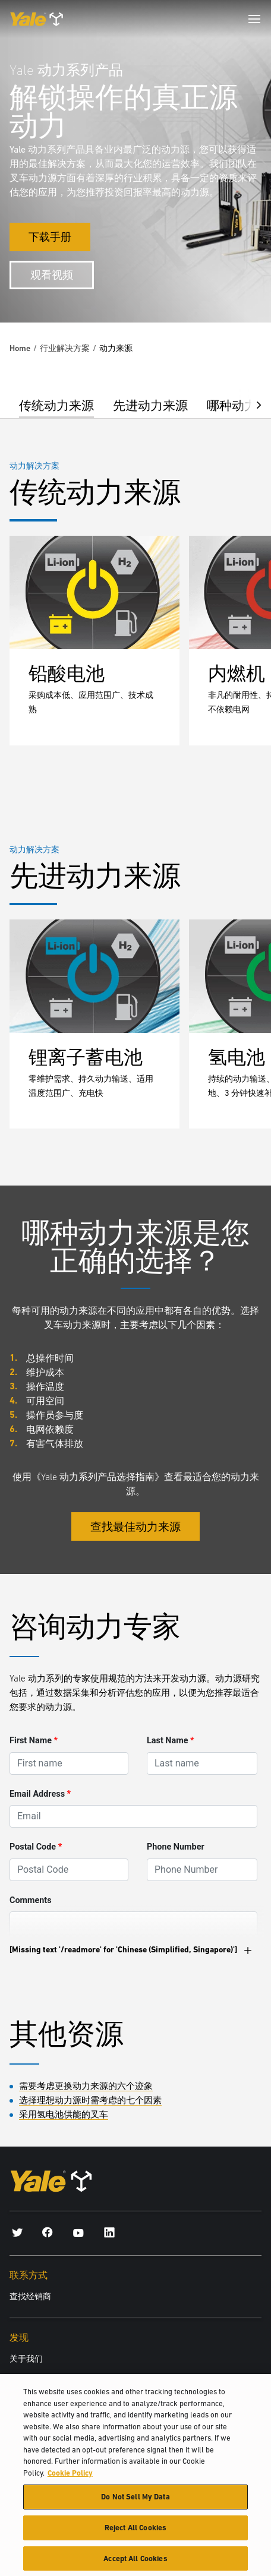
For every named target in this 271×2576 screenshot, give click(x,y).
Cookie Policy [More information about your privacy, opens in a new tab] (70, 2478)
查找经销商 (30, 2296)
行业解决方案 (65, 348)
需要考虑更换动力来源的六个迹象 (86, 2086)
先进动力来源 (150, 405)
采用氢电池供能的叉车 (63, 2114)
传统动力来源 (56, 405)
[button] (249, 403)
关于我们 (26, 2358)
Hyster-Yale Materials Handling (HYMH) (78, 2377)
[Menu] (254, 19)
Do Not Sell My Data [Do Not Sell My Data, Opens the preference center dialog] (135, 2503)
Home (20, 348)
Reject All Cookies (135, 2533)
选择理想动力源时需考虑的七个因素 (90, 2100)
